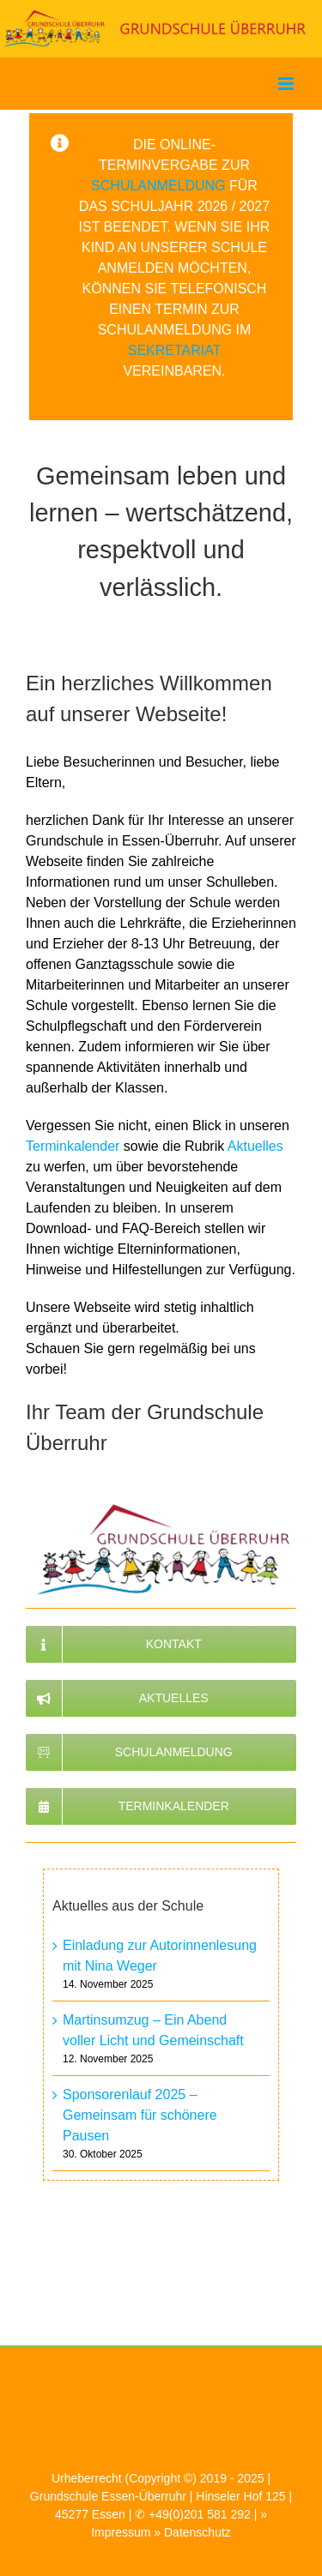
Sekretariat (174, 350)
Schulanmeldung (158, 185)
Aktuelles (255, 1146)
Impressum (120, 2532)
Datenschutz (197, 2532)
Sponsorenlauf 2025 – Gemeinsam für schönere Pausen (140, 2115)
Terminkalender (72, 1146)
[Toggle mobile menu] (287, 84)
